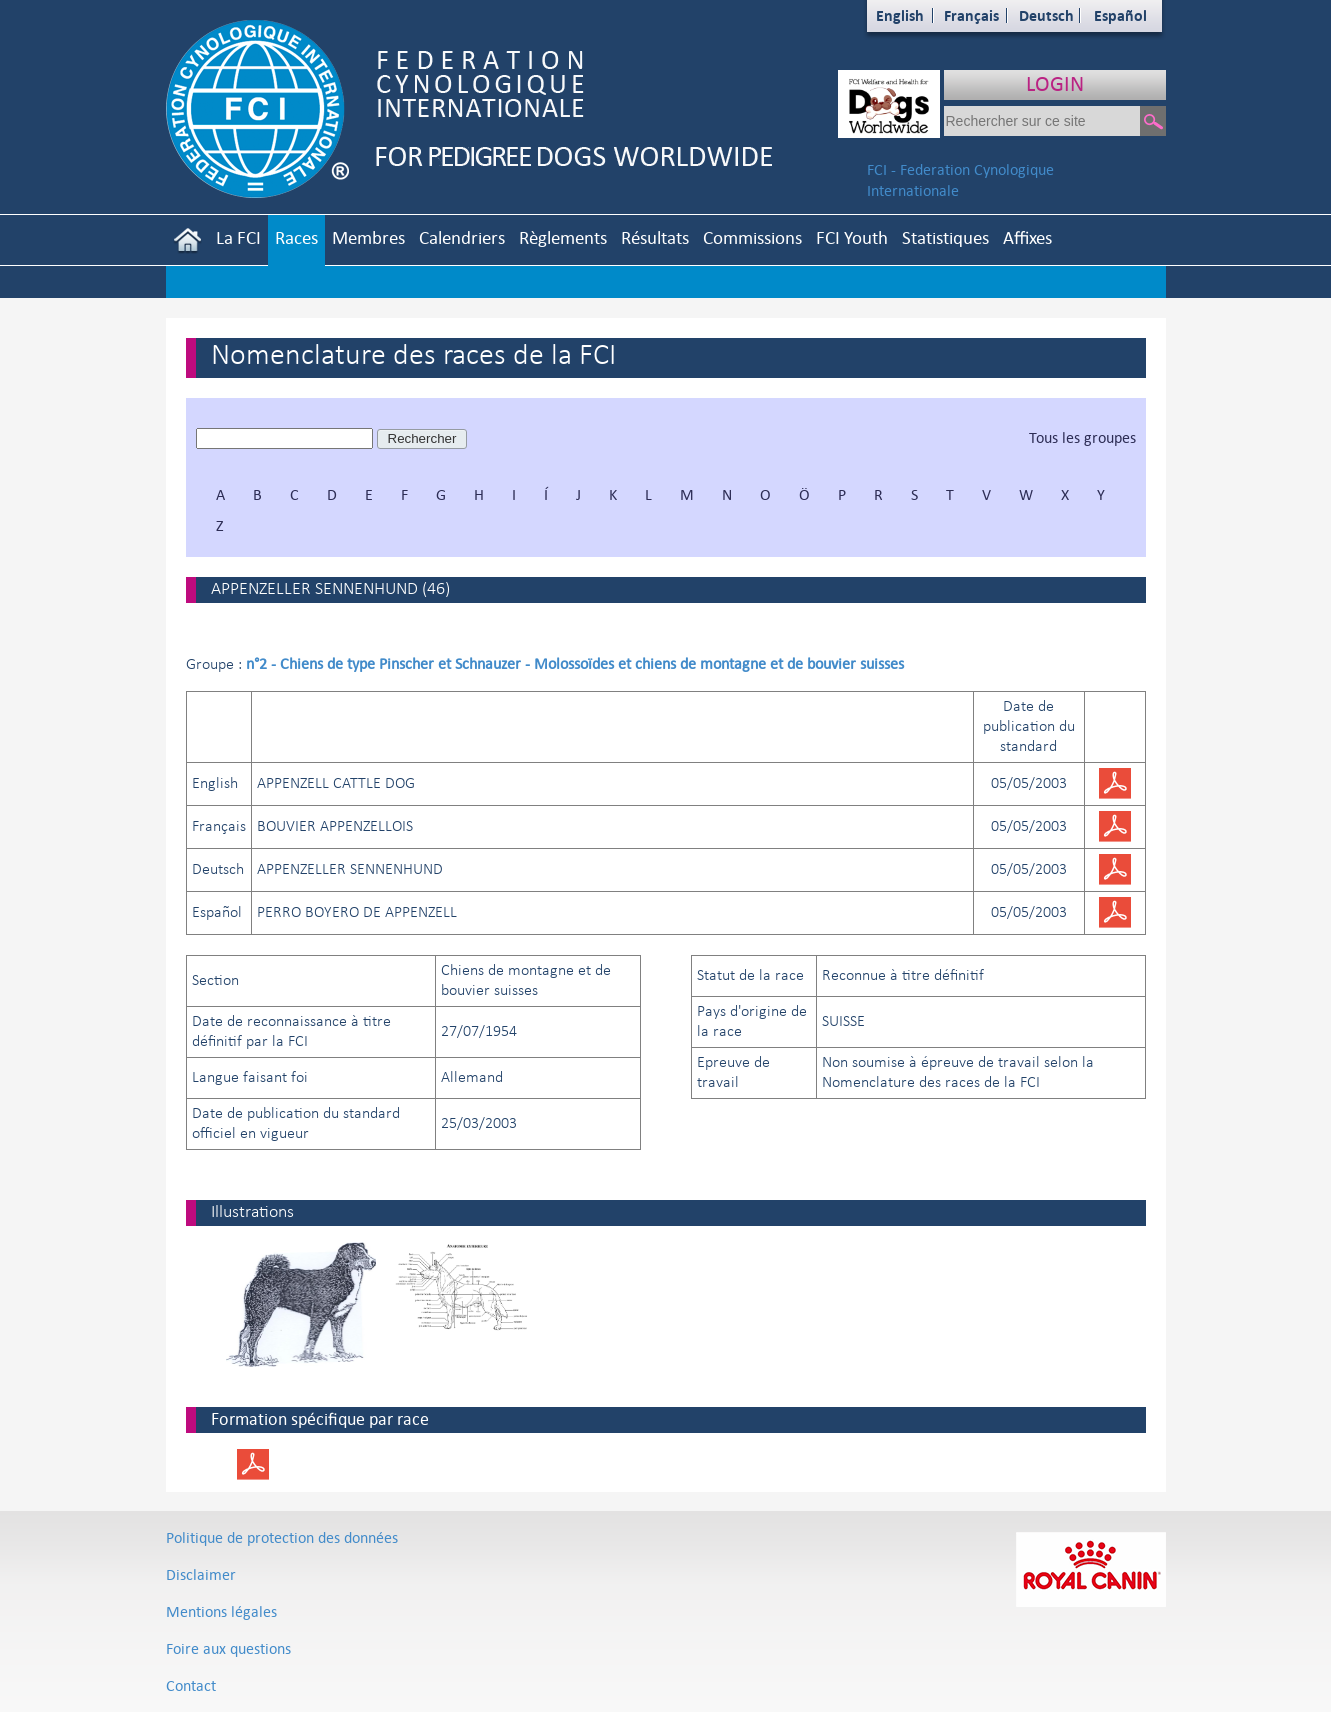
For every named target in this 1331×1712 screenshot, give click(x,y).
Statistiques (945, 237)
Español (1120, 15)
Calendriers (462, 237)
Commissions (752, 237)
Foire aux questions (228, 1648)
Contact (191, 1685)
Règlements (563, 237)
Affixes (1027, 237)
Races (296, 237)
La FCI (238, 237)
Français (971, 15)
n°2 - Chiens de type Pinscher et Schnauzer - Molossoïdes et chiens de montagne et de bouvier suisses (575, 663)
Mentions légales (221, 1611)
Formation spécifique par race (320, 1419)
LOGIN (1055, 83)
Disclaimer (201, 1574)
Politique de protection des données (282, 1537)
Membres (368, 237)
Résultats (655, 237)
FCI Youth (852, 237)
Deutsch (1046, 15)
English (900, 15)
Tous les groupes (1082, 437)
